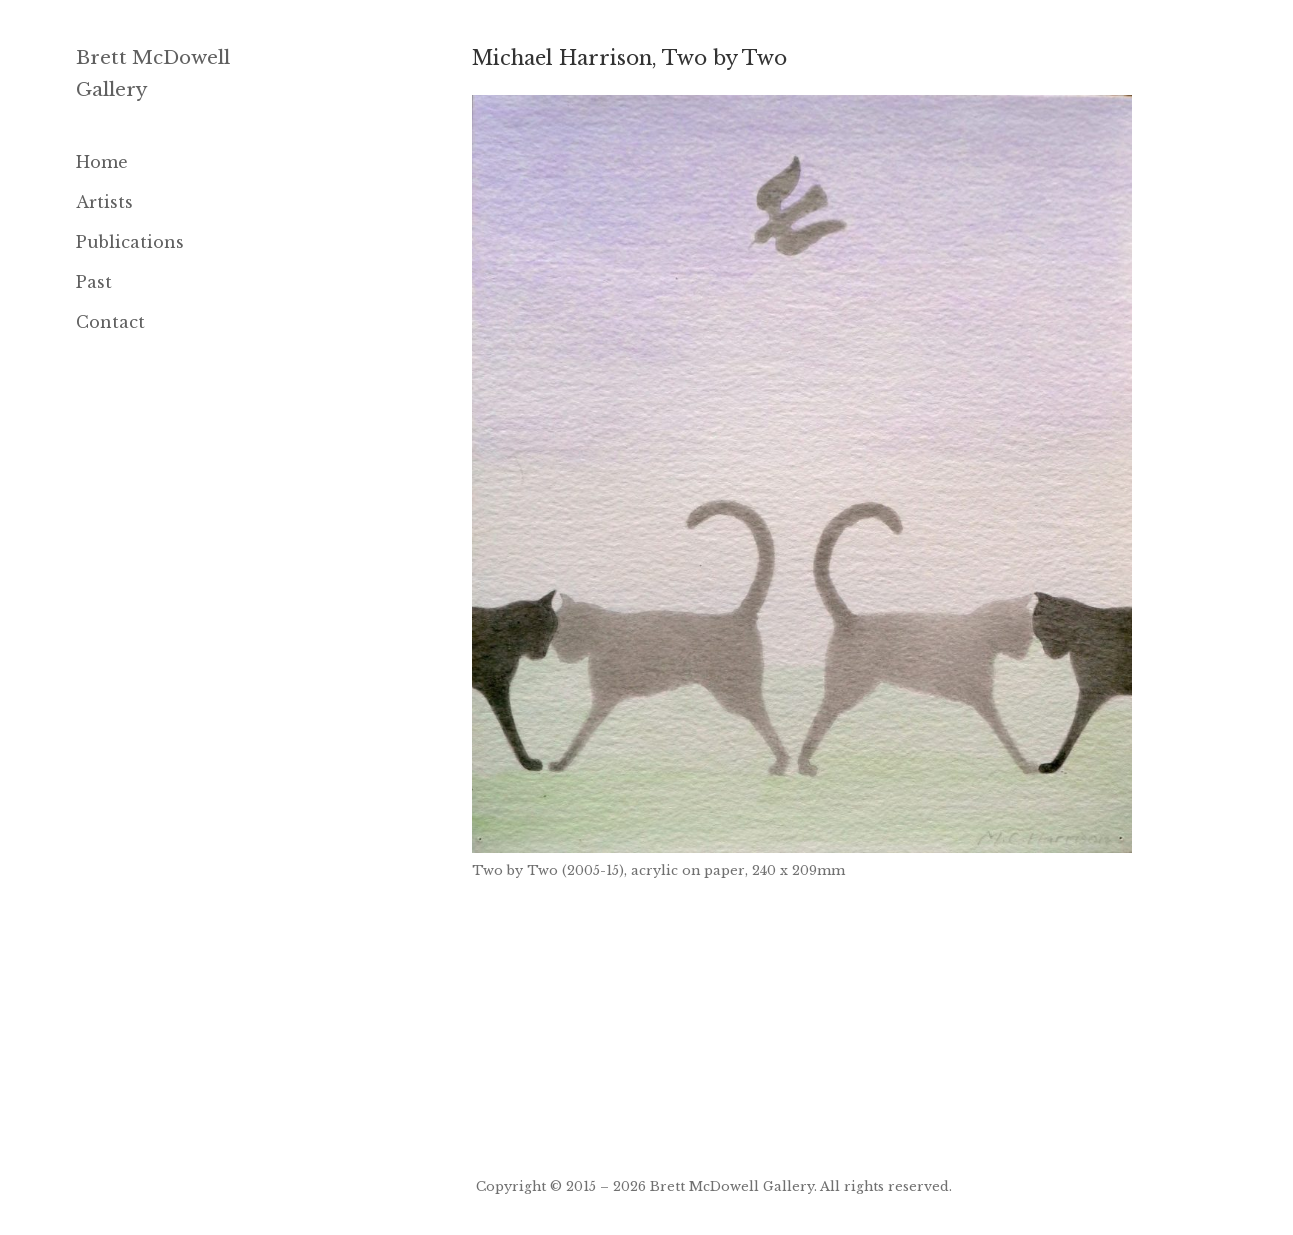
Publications (130, 242)
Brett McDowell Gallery (732, 1186)
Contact (110, 322)
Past (94, 282)
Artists (104, 202)
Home (102, 162)
